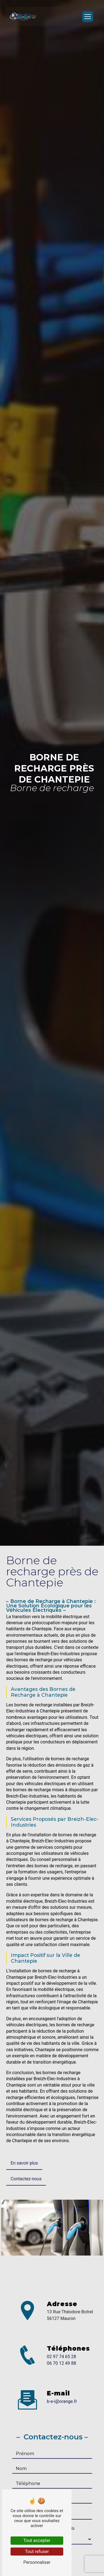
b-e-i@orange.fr (62, 2401)
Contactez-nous (26, 2178)
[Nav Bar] (87, 16)
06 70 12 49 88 (61, 2363)
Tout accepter (36, 2540)
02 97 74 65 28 (61, 2356)
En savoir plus (24, 2163)
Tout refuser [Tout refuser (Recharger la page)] (37, 2551)
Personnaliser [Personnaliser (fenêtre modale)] (36, 2562)
